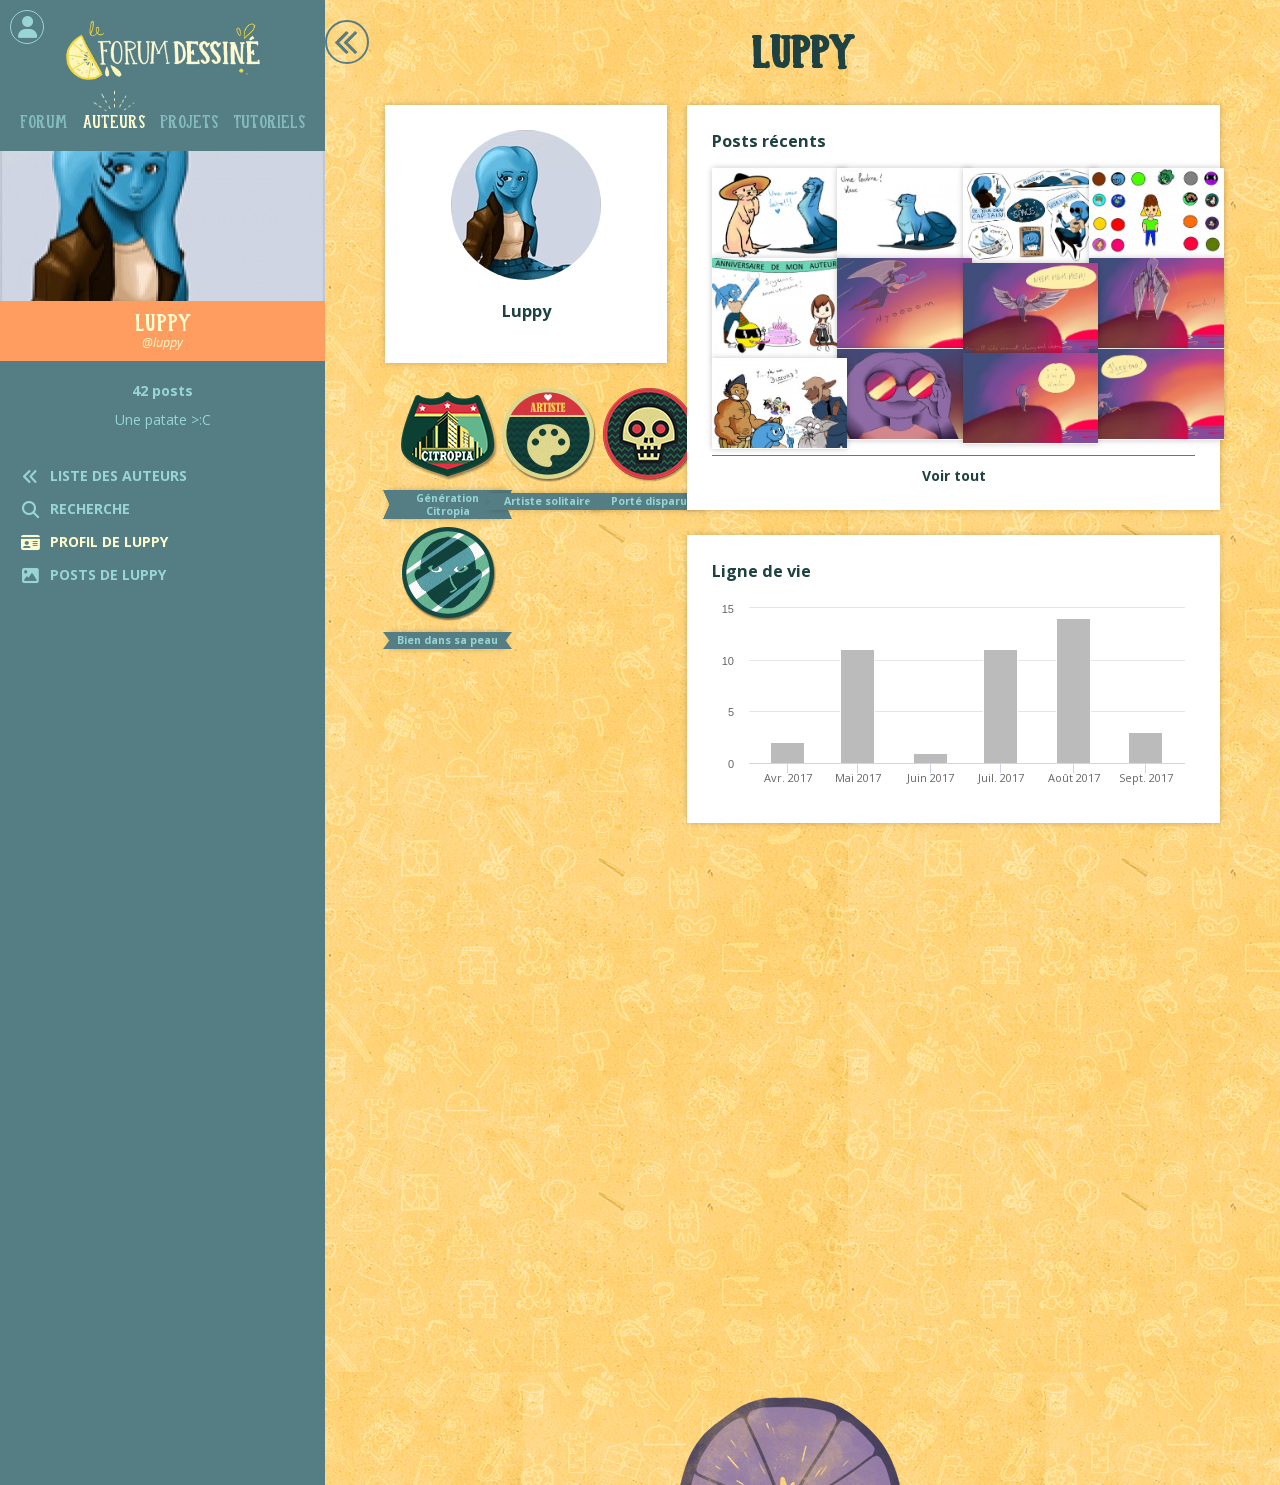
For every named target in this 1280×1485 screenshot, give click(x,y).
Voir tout (954, 475)
